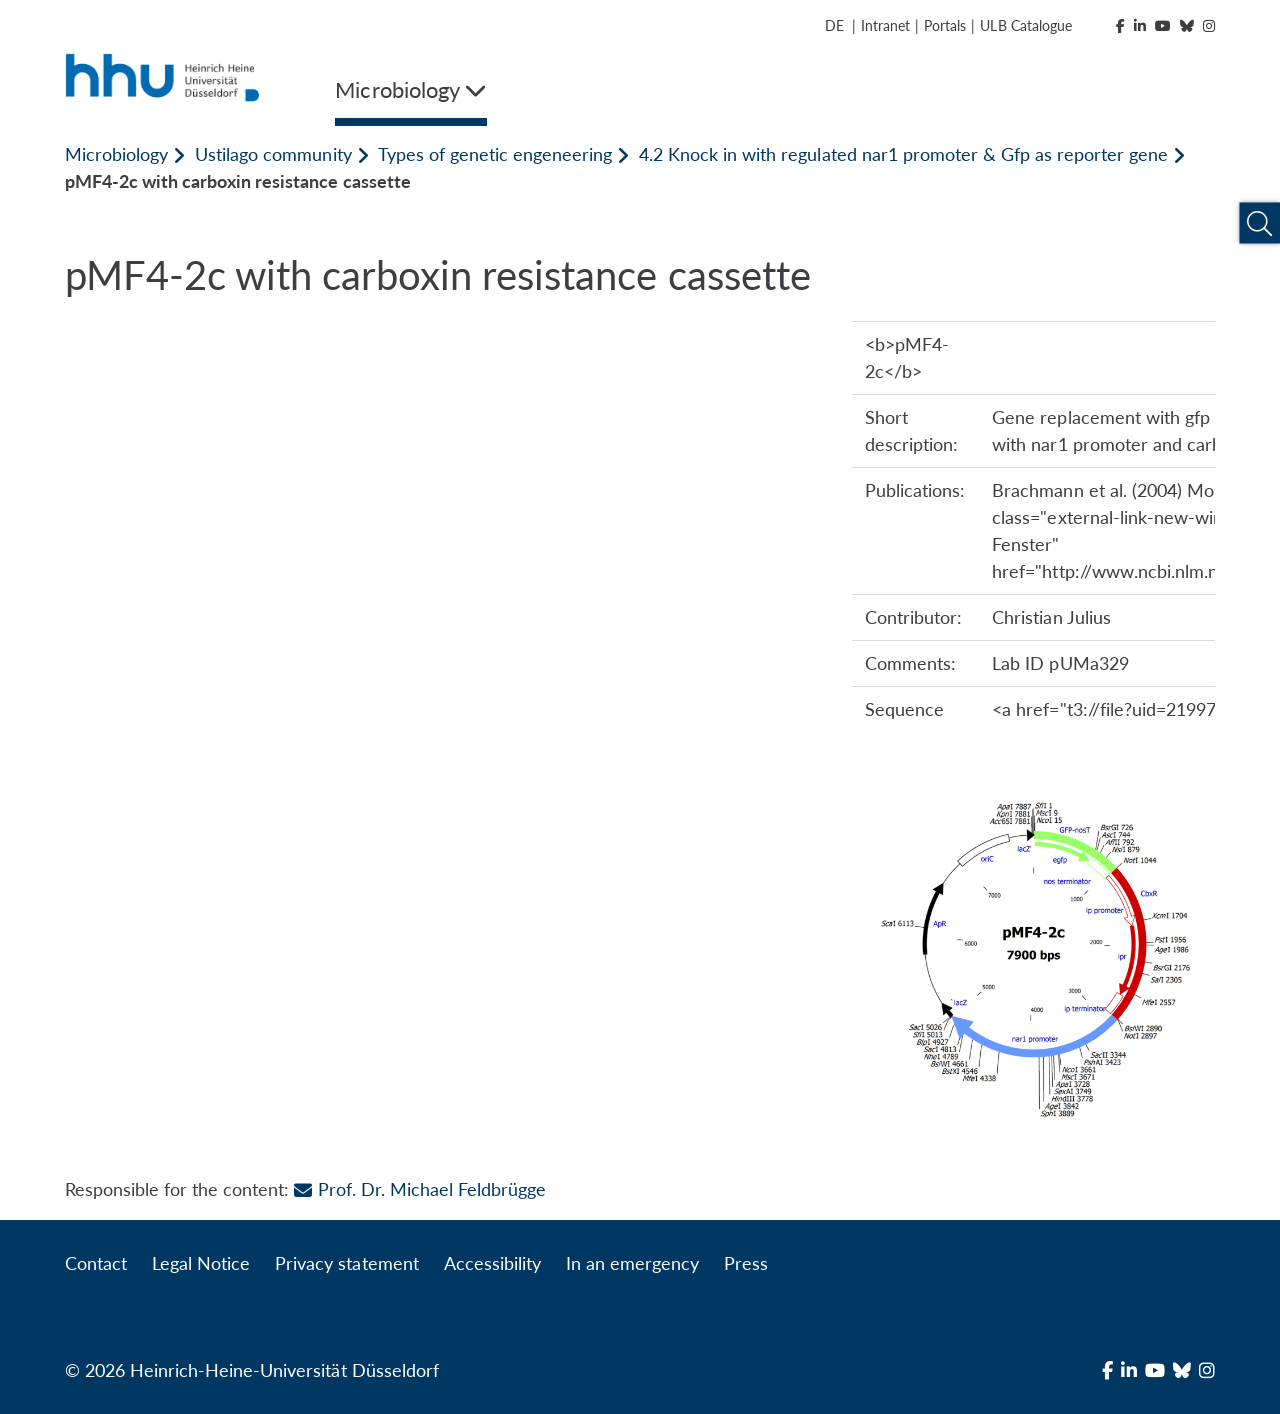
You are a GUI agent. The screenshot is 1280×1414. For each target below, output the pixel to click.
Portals (945, 25)
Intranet (885, 25)
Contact (96, 1263)
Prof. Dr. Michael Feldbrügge (419, 1189)
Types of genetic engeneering (495, 154)
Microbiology (116, 154)
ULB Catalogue (1025, 25)
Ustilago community (273, 154)
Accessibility (492, 1263)
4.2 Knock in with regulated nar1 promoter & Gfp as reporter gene (903, 154)
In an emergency (632, 1263)
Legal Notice (201, 1263)
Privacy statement (346, 1263)
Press (746, 1263)
